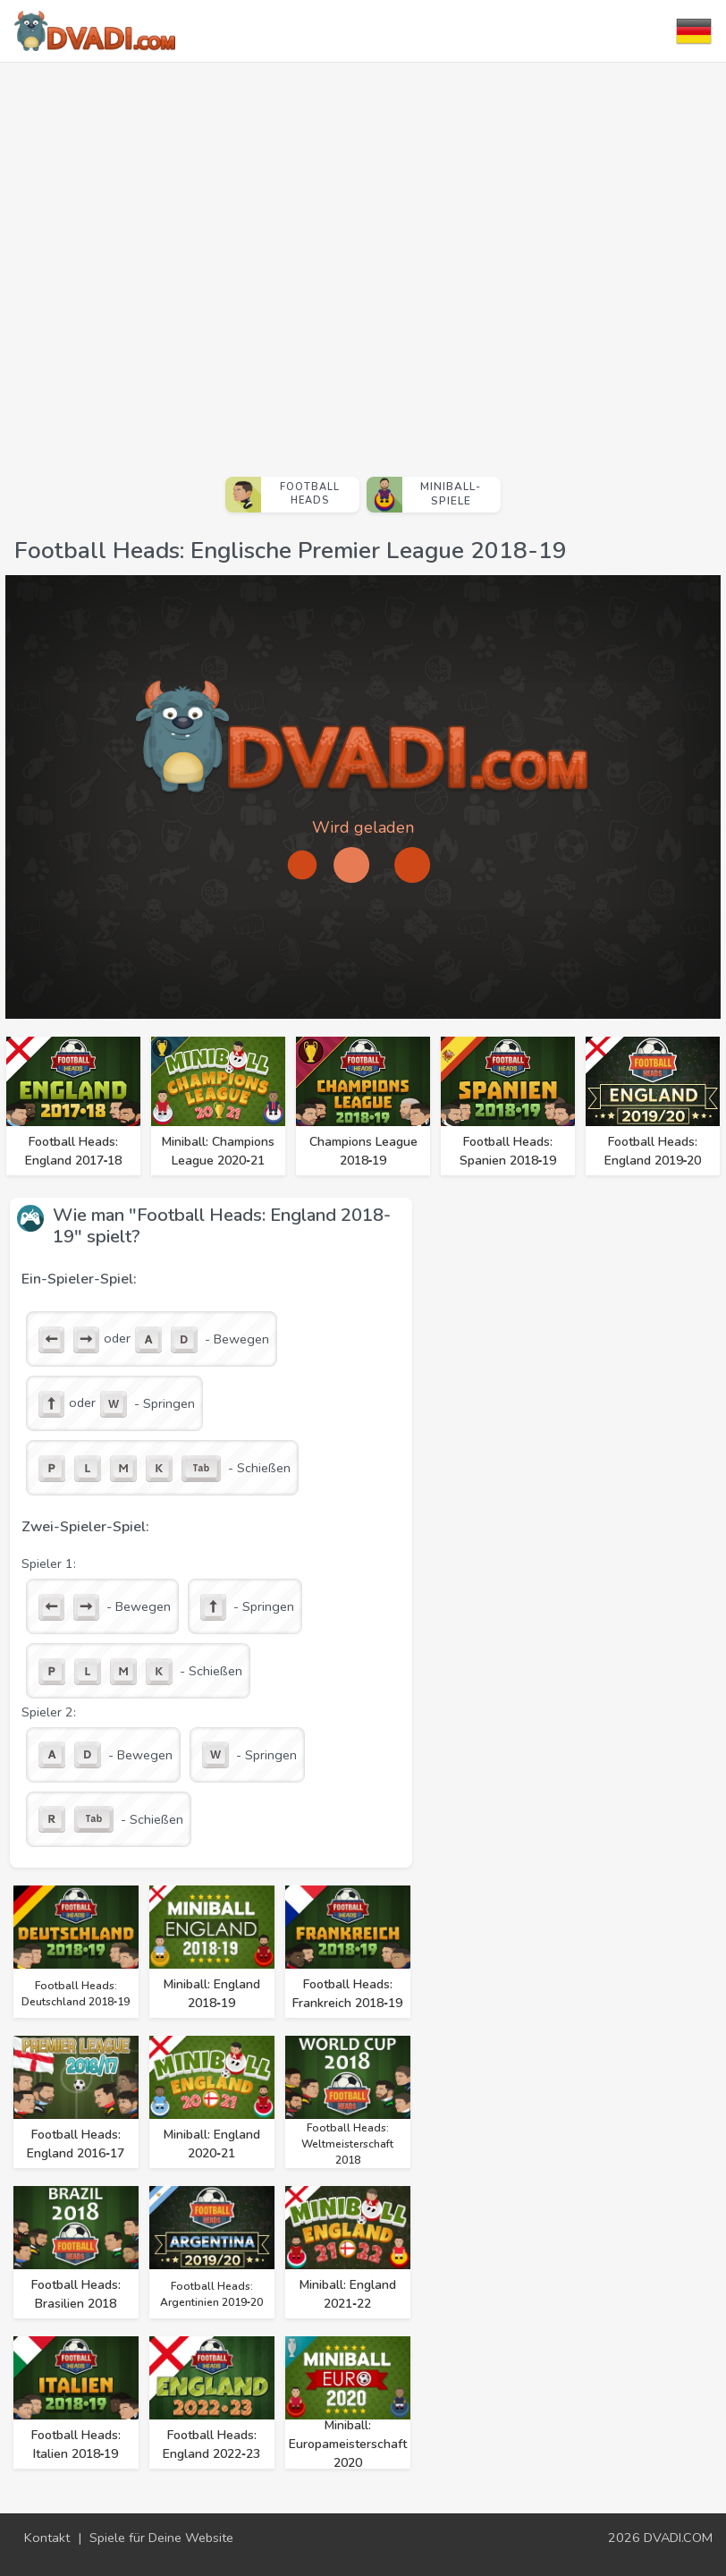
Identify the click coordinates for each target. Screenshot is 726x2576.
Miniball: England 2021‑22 (348, 2294)
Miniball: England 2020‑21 (212, 2144)
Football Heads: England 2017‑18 (73, 1151)
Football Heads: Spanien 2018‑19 (508, 1151)
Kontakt (47, 2537)
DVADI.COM (678, 2537)
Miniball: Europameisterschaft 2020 (348, 2444)
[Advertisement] (190, 262)
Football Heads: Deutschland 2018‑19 (75, 1994)
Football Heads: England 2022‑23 (211, 2444)
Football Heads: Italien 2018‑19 (76, 2444)
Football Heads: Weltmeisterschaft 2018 (347, 2144)
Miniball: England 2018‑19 (212, 1994)
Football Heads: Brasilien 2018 (76, 2294)
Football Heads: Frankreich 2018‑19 (347, 1994)
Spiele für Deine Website (161, 2537)
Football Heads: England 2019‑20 (653, 1151)
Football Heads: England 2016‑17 (75, 2144)
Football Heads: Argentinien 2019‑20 (211, 2294)
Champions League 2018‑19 (363, 1151)
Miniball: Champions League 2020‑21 (218, 1151)
